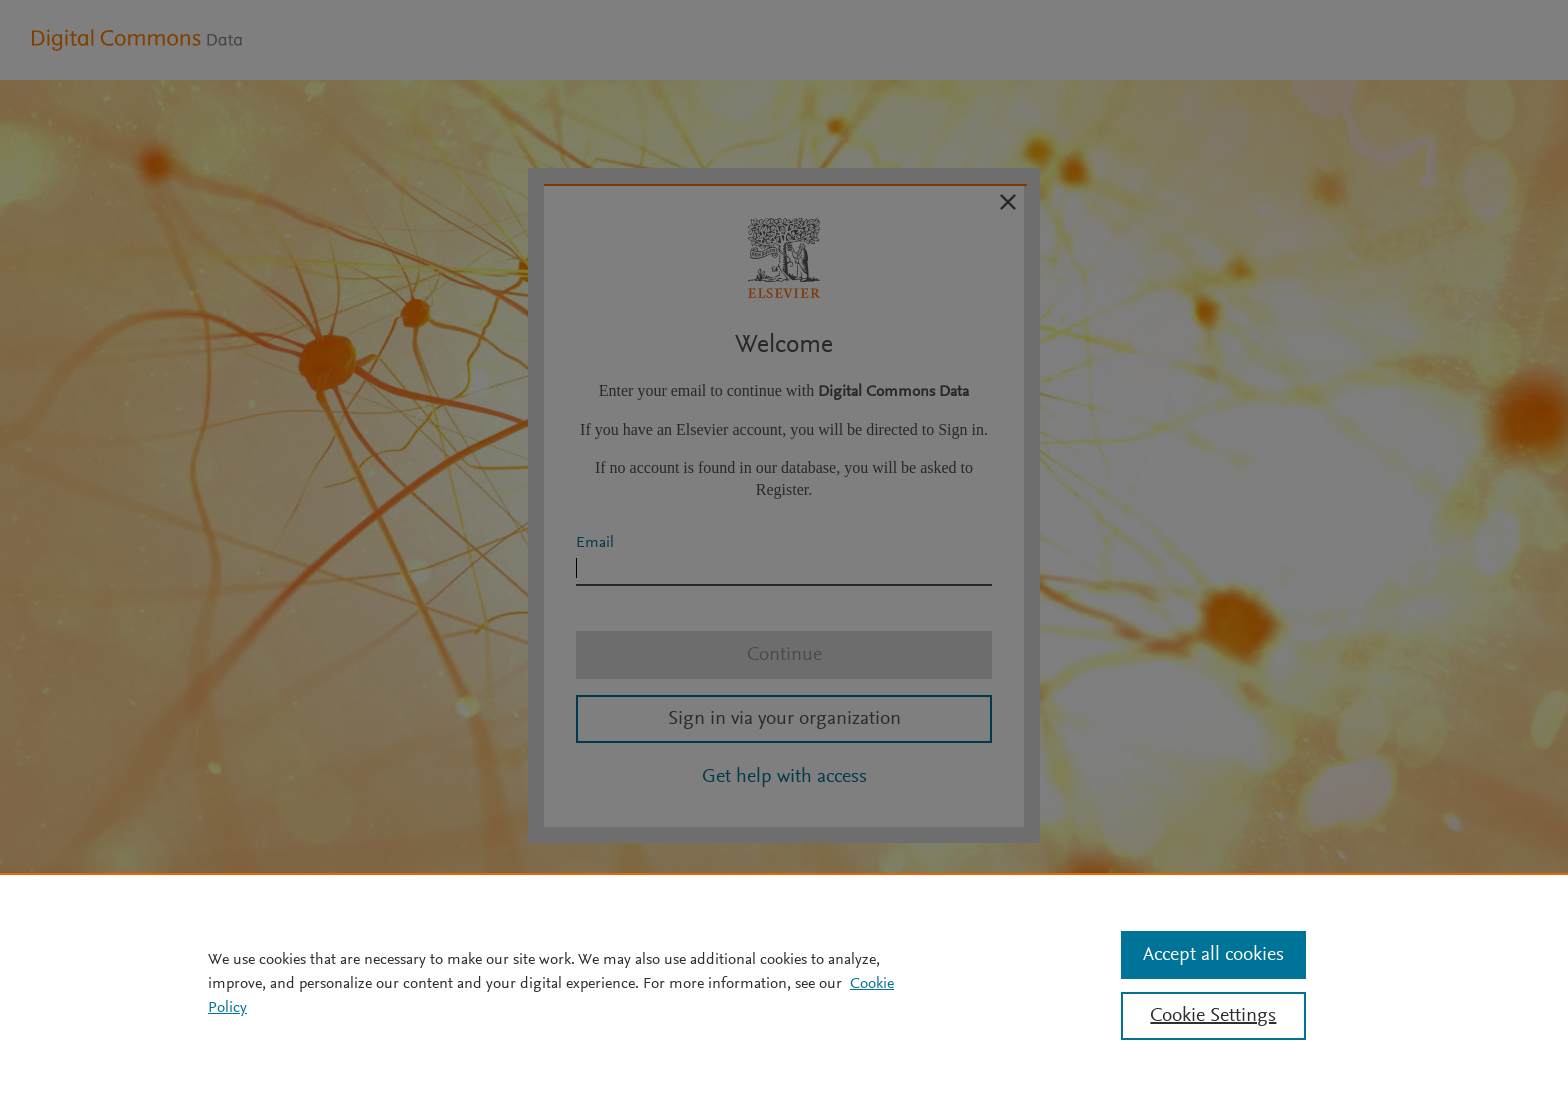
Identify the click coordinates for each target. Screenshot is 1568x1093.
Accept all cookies (1213, 955)
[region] (784, 983)
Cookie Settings (1213, 1016)
